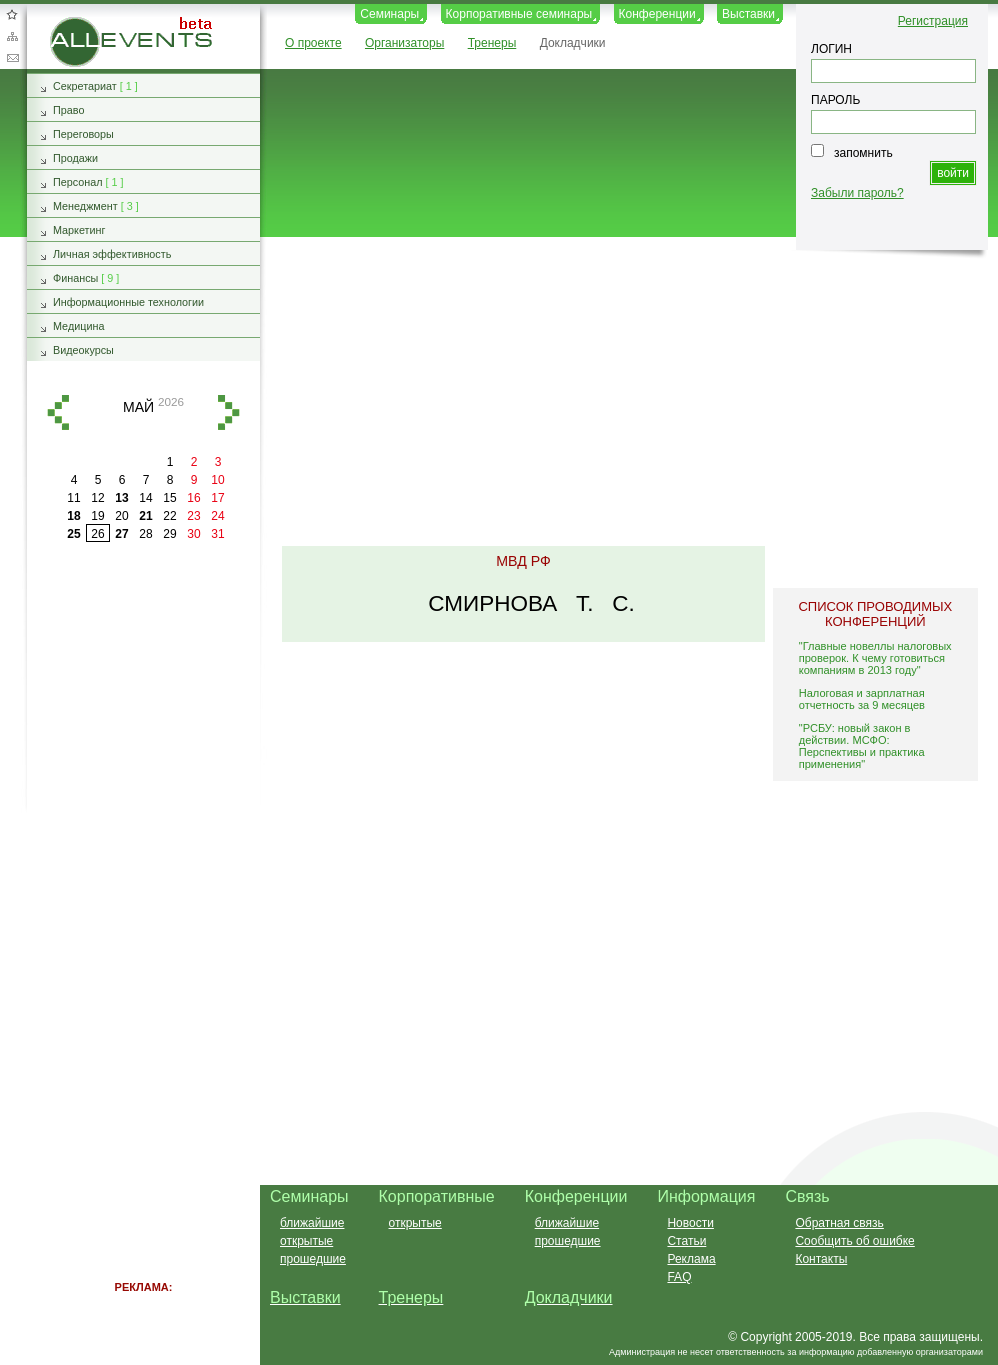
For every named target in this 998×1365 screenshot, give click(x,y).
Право (68, 110)
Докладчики (573, 43)
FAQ (679, 1277)
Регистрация (933, 21)
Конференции (657, 14)
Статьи (686, 1241)
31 (217, 534)
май (138, 407)
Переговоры (83, 134)
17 (217, 498)
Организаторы (404, 43)
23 (193, 516)
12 (97, 498)
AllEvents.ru (82, 24)
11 (73, 498)
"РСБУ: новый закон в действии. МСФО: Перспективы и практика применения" (862, 746)
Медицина (78, 326)
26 (97, 534)
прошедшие (313, 1259)
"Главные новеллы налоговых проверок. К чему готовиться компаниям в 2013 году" (875, 658)
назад (58, 412)
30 (193, 534)
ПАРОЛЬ (835, 100)
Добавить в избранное (12, 14)
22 (169, 516)
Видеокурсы (83, 350)
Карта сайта (12, 36)
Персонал (78, 182)
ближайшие (312, 1223)
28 (145, 534)
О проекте (313, 43)
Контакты (821, 1259)
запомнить (863, 153)
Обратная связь (12, 58)
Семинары (389, 14)
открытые (306, 1241)
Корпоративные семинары (519, 14)
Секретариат (85, 86)
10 (217, 480)
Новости (690, 1223)
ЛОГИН (831, 49)
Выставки (748, 14)
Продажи (75, 158)
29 (169, 534)
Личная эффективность (112, 254)
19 (97, 516)
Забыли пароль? (857, 193)
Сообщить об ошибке (854, 1241)
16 (193, 498)
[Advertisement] (620, 393)
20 (121, 516)
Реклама (691, 1259)
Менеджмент (85, 206)
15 (169, 498)
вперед (229, 412)
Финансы (75, 278)
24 (217, 516)
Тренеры (492, 43)
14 (145, 498)
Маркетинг (79, 230)
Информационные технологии (128, 302)
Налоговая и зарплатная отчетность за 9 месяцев (862, 699)
